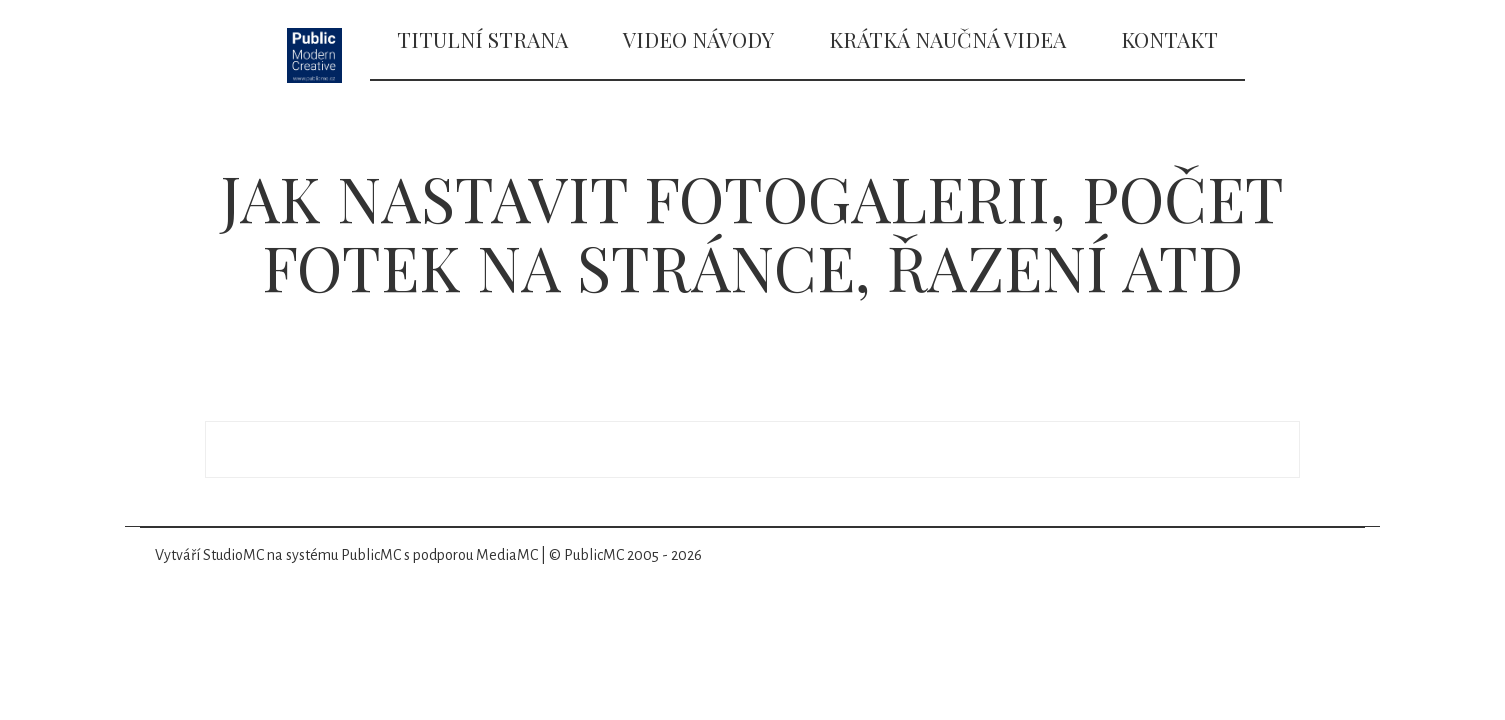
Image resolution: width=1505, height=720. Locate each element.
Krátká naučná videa (947, 39)
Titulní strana (482, 39)
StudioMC (233, 555)
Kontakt (1169, 39)
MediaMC (507, 555)
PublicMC (371, 555)
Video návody (698, 39)
